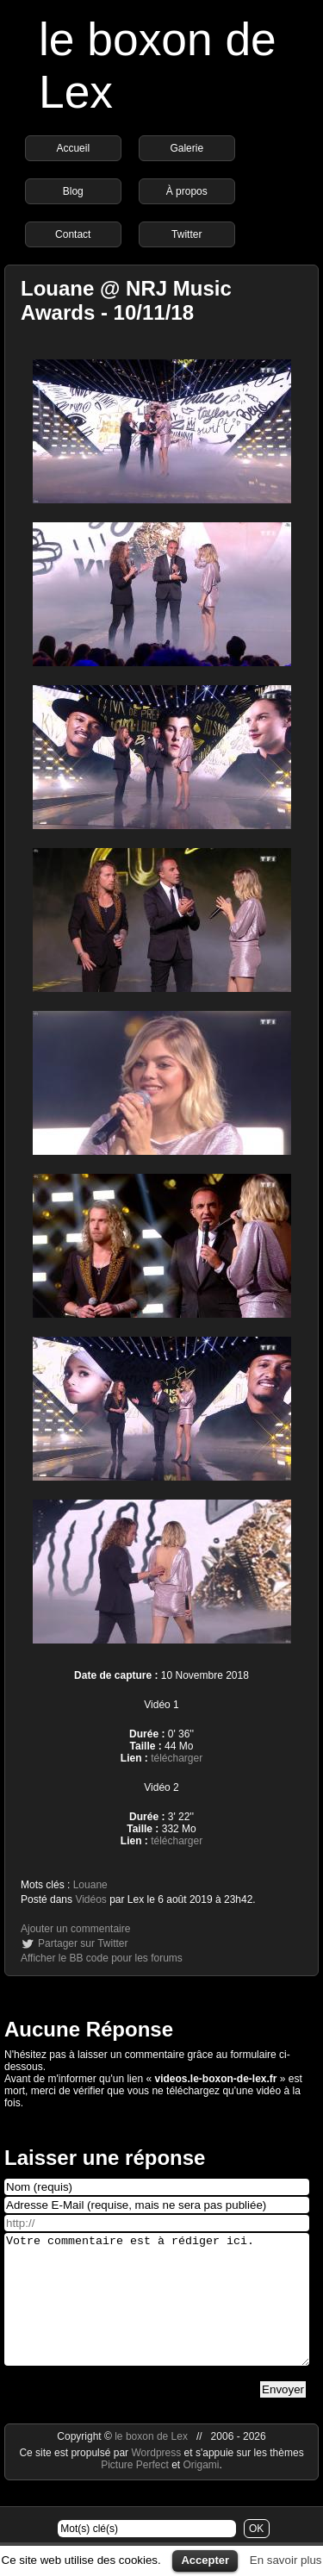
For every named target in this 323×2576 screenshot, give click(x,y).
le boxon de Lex (151, 2462)
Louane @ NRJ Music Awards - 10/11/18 (126, 300)
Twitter (186, 234)
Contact (72, 234)
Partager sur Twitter (82, 1943)
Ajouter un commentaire (75, 1929)
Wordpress (157, 2479)
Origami (201, 2491)
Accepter (205, 2560)
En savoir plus (286, 2560)
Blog (73, 191)
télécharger (176, 1758)
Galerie (186, 148)
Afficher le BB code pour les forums (102, 1958)
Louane (90, 1885)
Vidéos (90, 1899)
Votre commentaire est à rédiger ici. (156, 2312)
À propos (187, 191)
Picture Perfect (135, 2491)
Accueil (73, 148)
